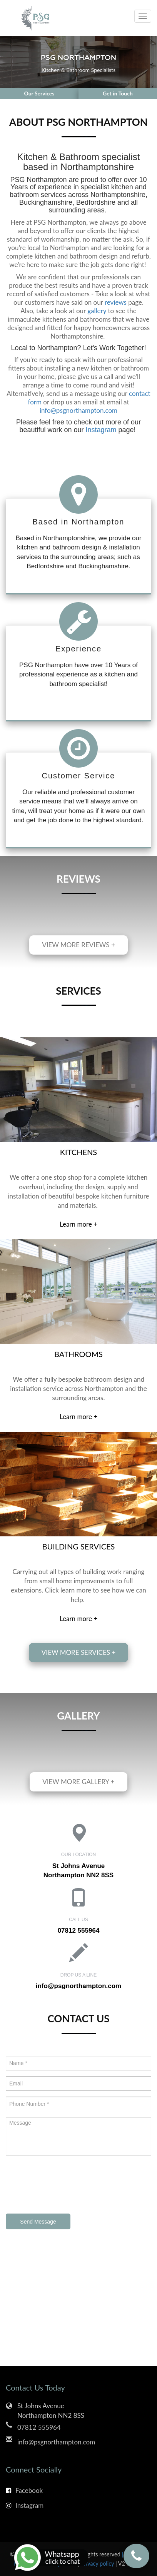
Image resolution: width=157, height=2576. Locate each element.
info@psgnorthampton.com (78, 410)
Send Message (38, 2222)
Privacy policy (98, 2563)
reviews (116, 302)
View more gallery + (78, 1782)
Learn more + (78, 1224)
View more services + (78, 1652)
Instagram (101, 430)
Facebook (24, 2490)
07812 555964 (79, 1930)
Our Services (39, 93)
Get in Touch (118, 93)
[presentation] (64, 2185)
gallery (96, 311)
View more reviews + (78, 945)
